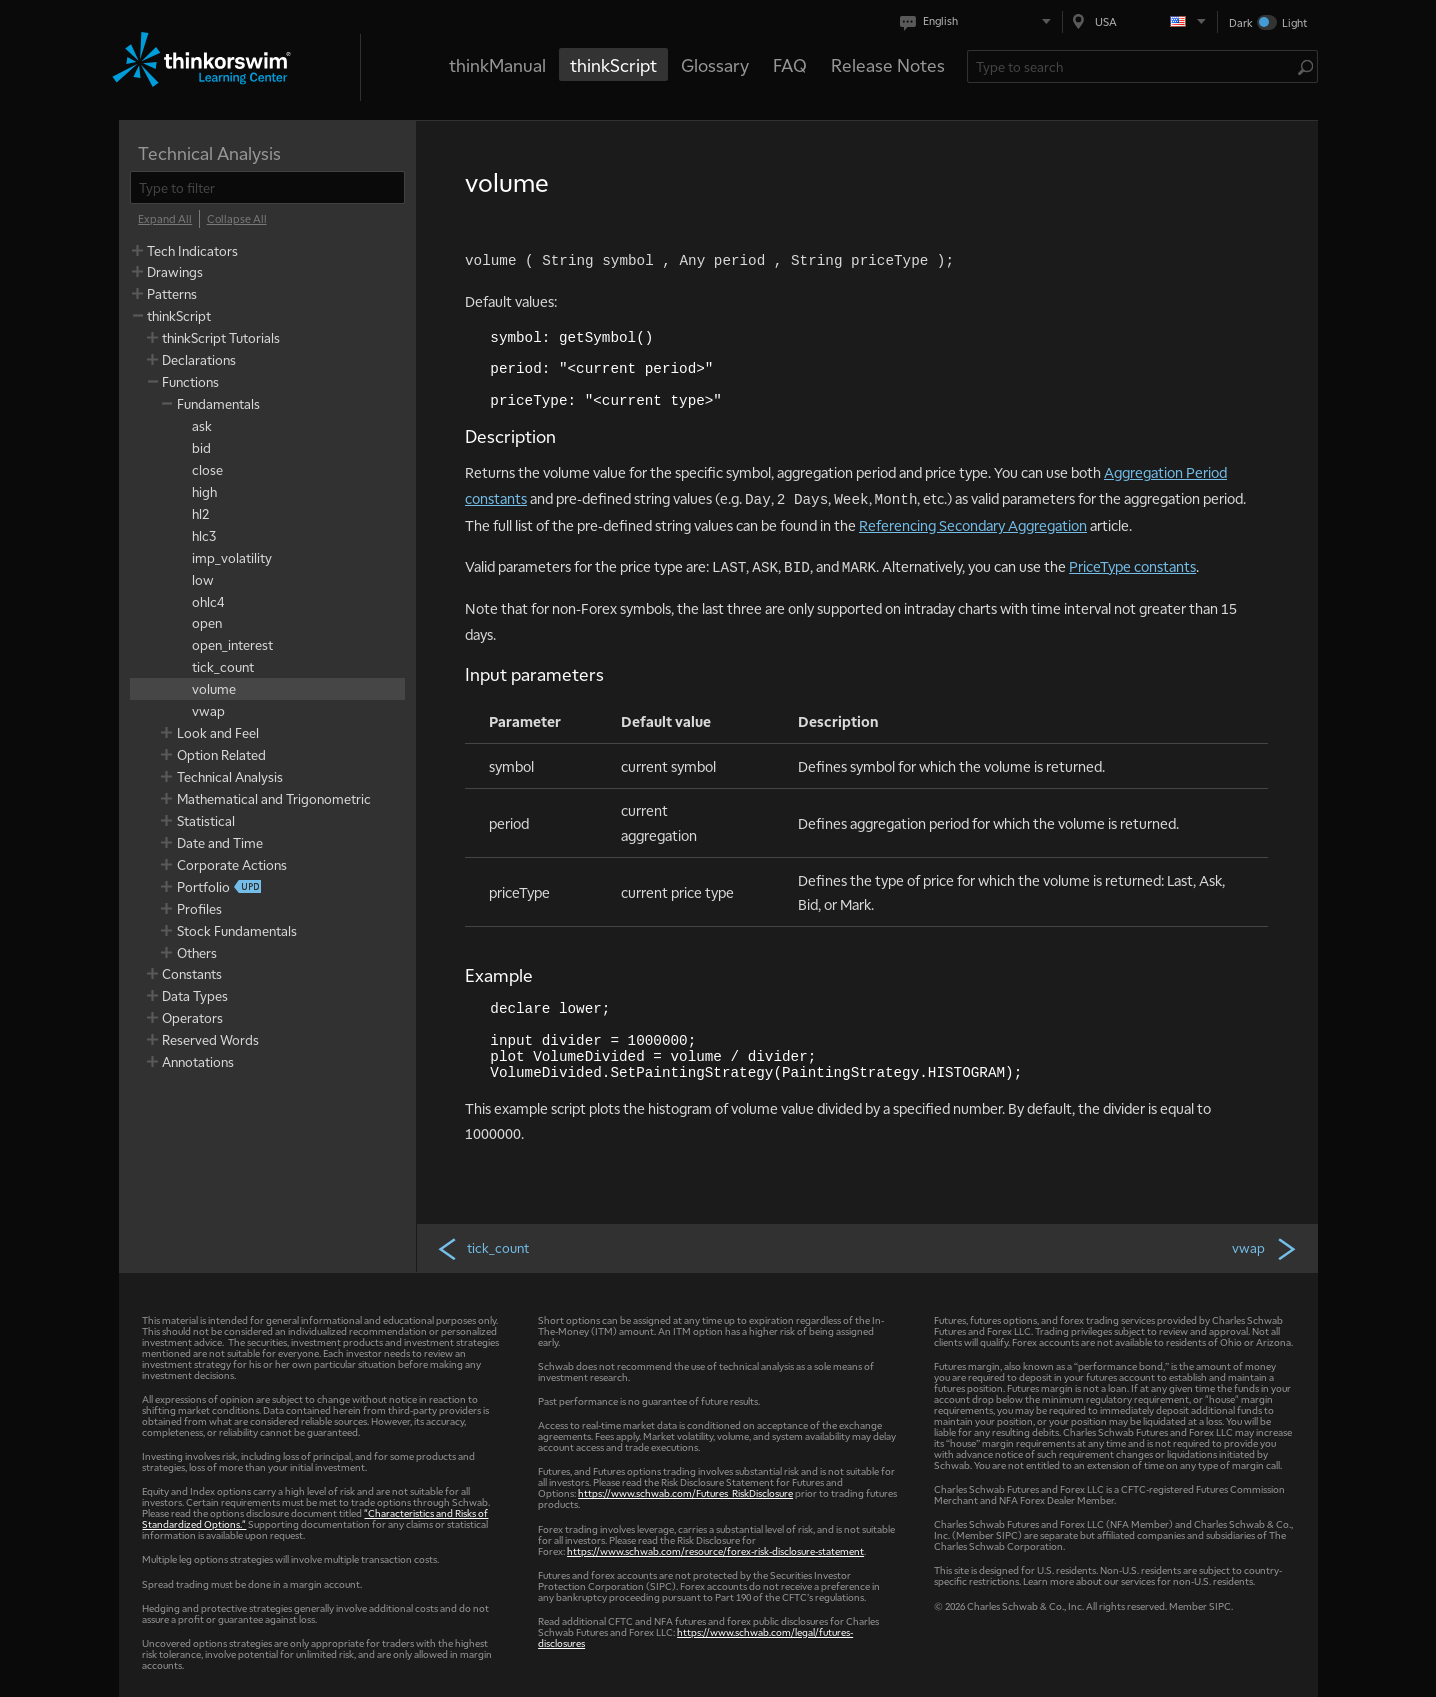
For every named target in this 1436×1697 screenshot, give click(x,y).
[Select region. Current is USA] (1140, 21)
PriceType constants (1132, 566)
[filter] (267, 187)
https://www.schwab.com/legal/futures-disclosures (695, 1637)
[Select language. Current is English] (979, 21)
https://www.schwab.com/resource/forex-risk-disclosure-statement (715, 1550)
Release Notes (888, 64)
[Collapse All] (237, 219)
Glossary (715, 64)
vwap (1265, 1248)
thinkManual (497, 64)
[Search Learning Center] (1132, 66)
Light (1294, 22)
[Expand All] (165, 219)
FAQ (790, 64)
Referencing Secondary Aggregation (973, 525)
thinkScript (613, 64)
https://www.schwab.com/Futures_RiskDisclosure (685, 1492)
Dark (1241, 22)
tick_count (482, 1248)
